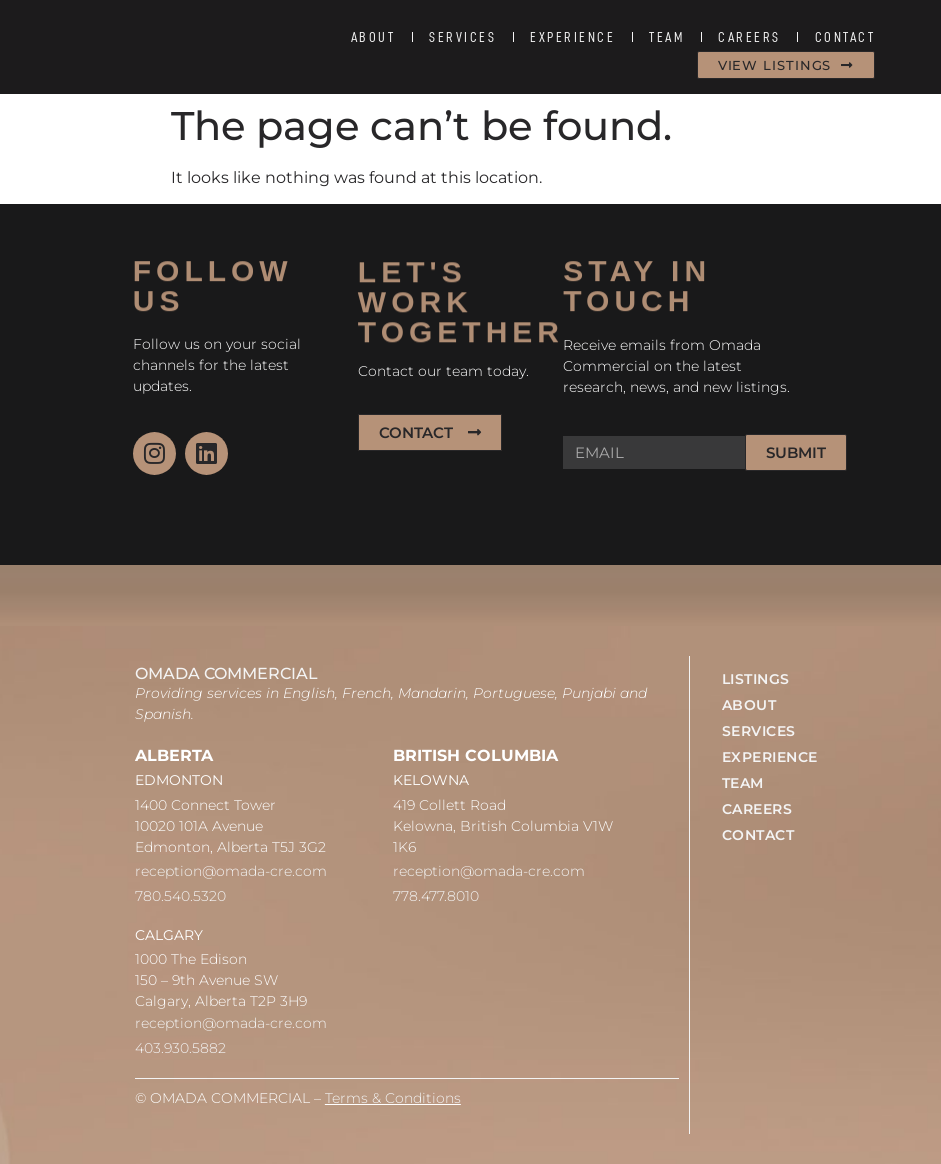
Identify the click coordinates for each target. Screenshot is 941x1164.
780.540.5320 (180, 896)
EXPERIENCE (572, 37)
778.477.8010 (436, 896)
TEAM (666, 37)
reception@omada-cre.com (231, 871)
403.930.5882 (180, 1048)
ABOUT (373, 37)
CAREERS (749, 37)
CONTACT (845, 37)
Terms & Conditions (393, 1098)
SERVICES (462, 37)
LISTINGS (756, 679)
